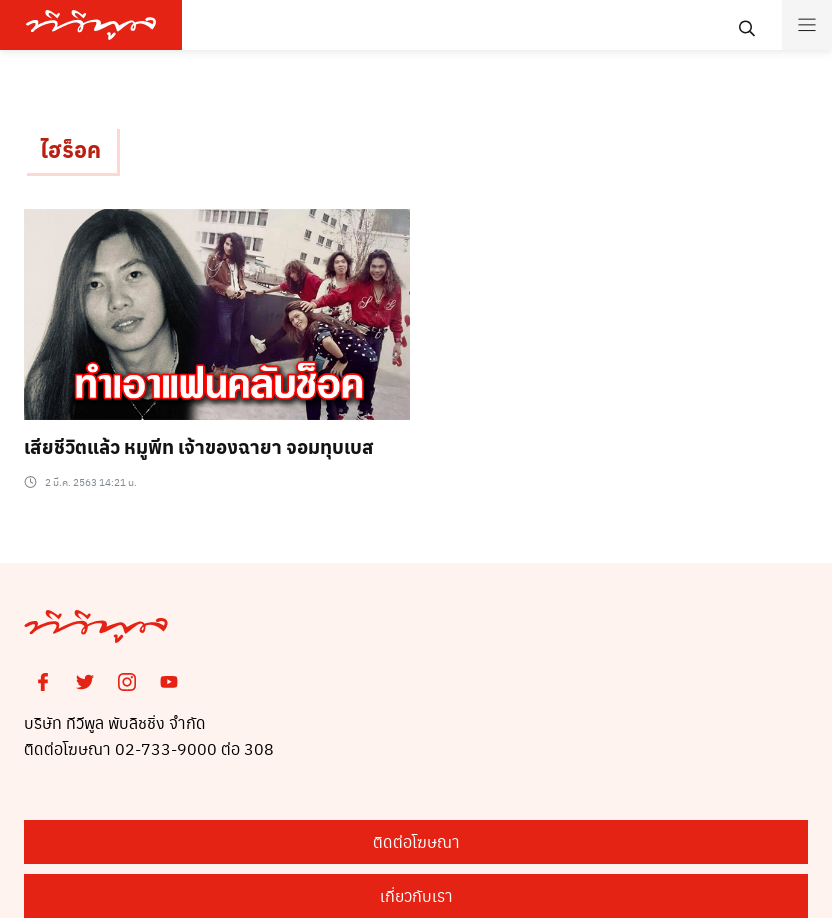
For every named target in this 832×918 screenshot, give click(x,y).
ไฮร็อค (70, 149)
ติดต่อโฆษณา (416, 841)
